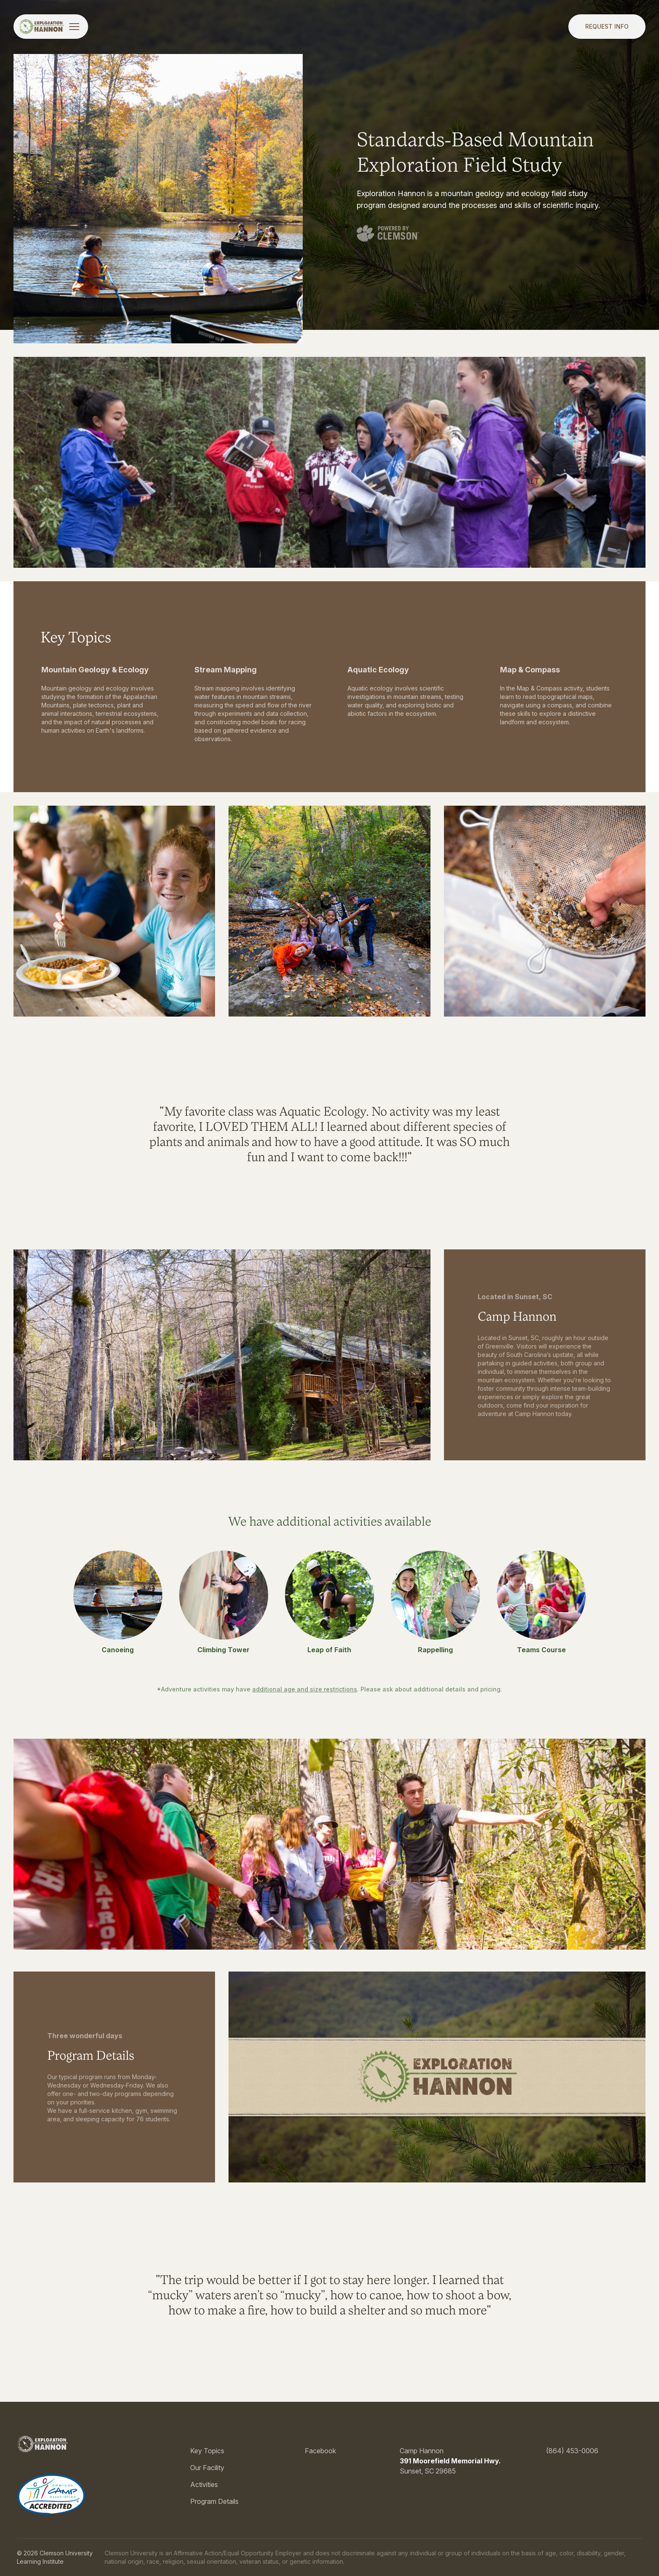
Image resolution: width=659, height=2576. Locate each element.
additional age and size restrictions (304, 1689)
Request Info (607, 26)
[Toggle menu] (74, 26)
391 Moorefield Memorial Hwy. (450, 2461)
